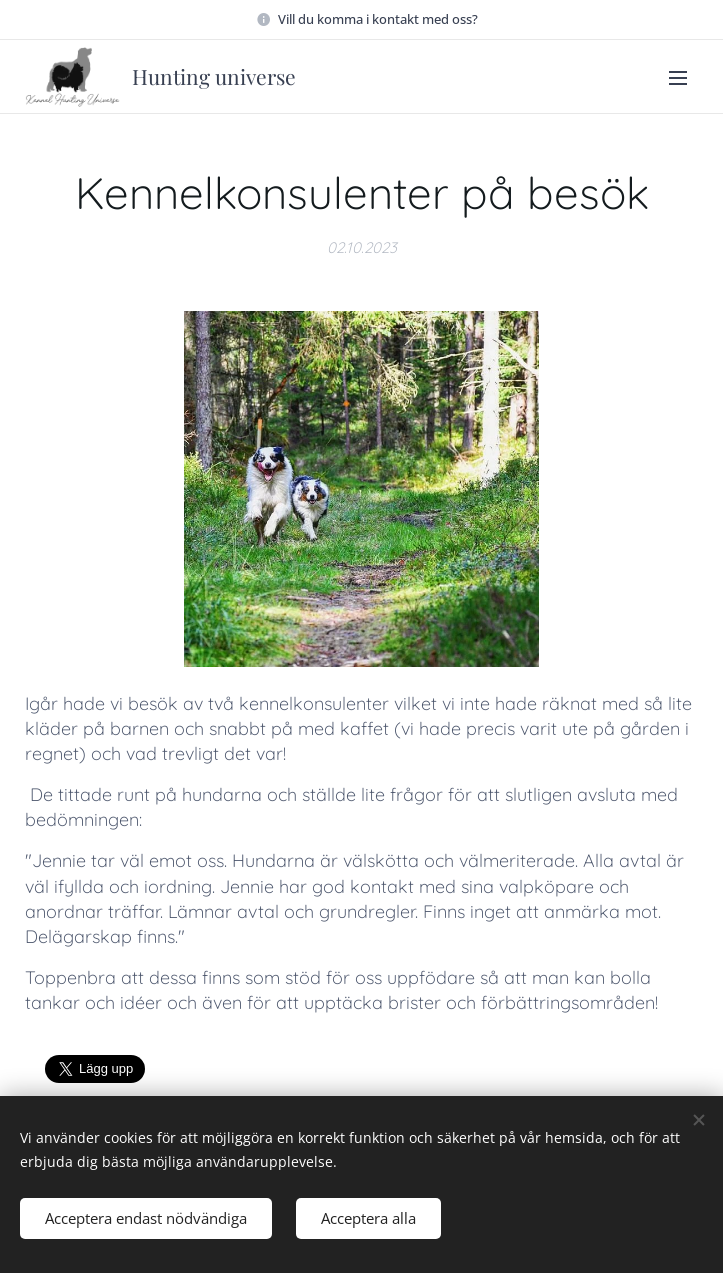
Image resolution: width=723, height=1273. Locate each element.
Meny (678, 78)
